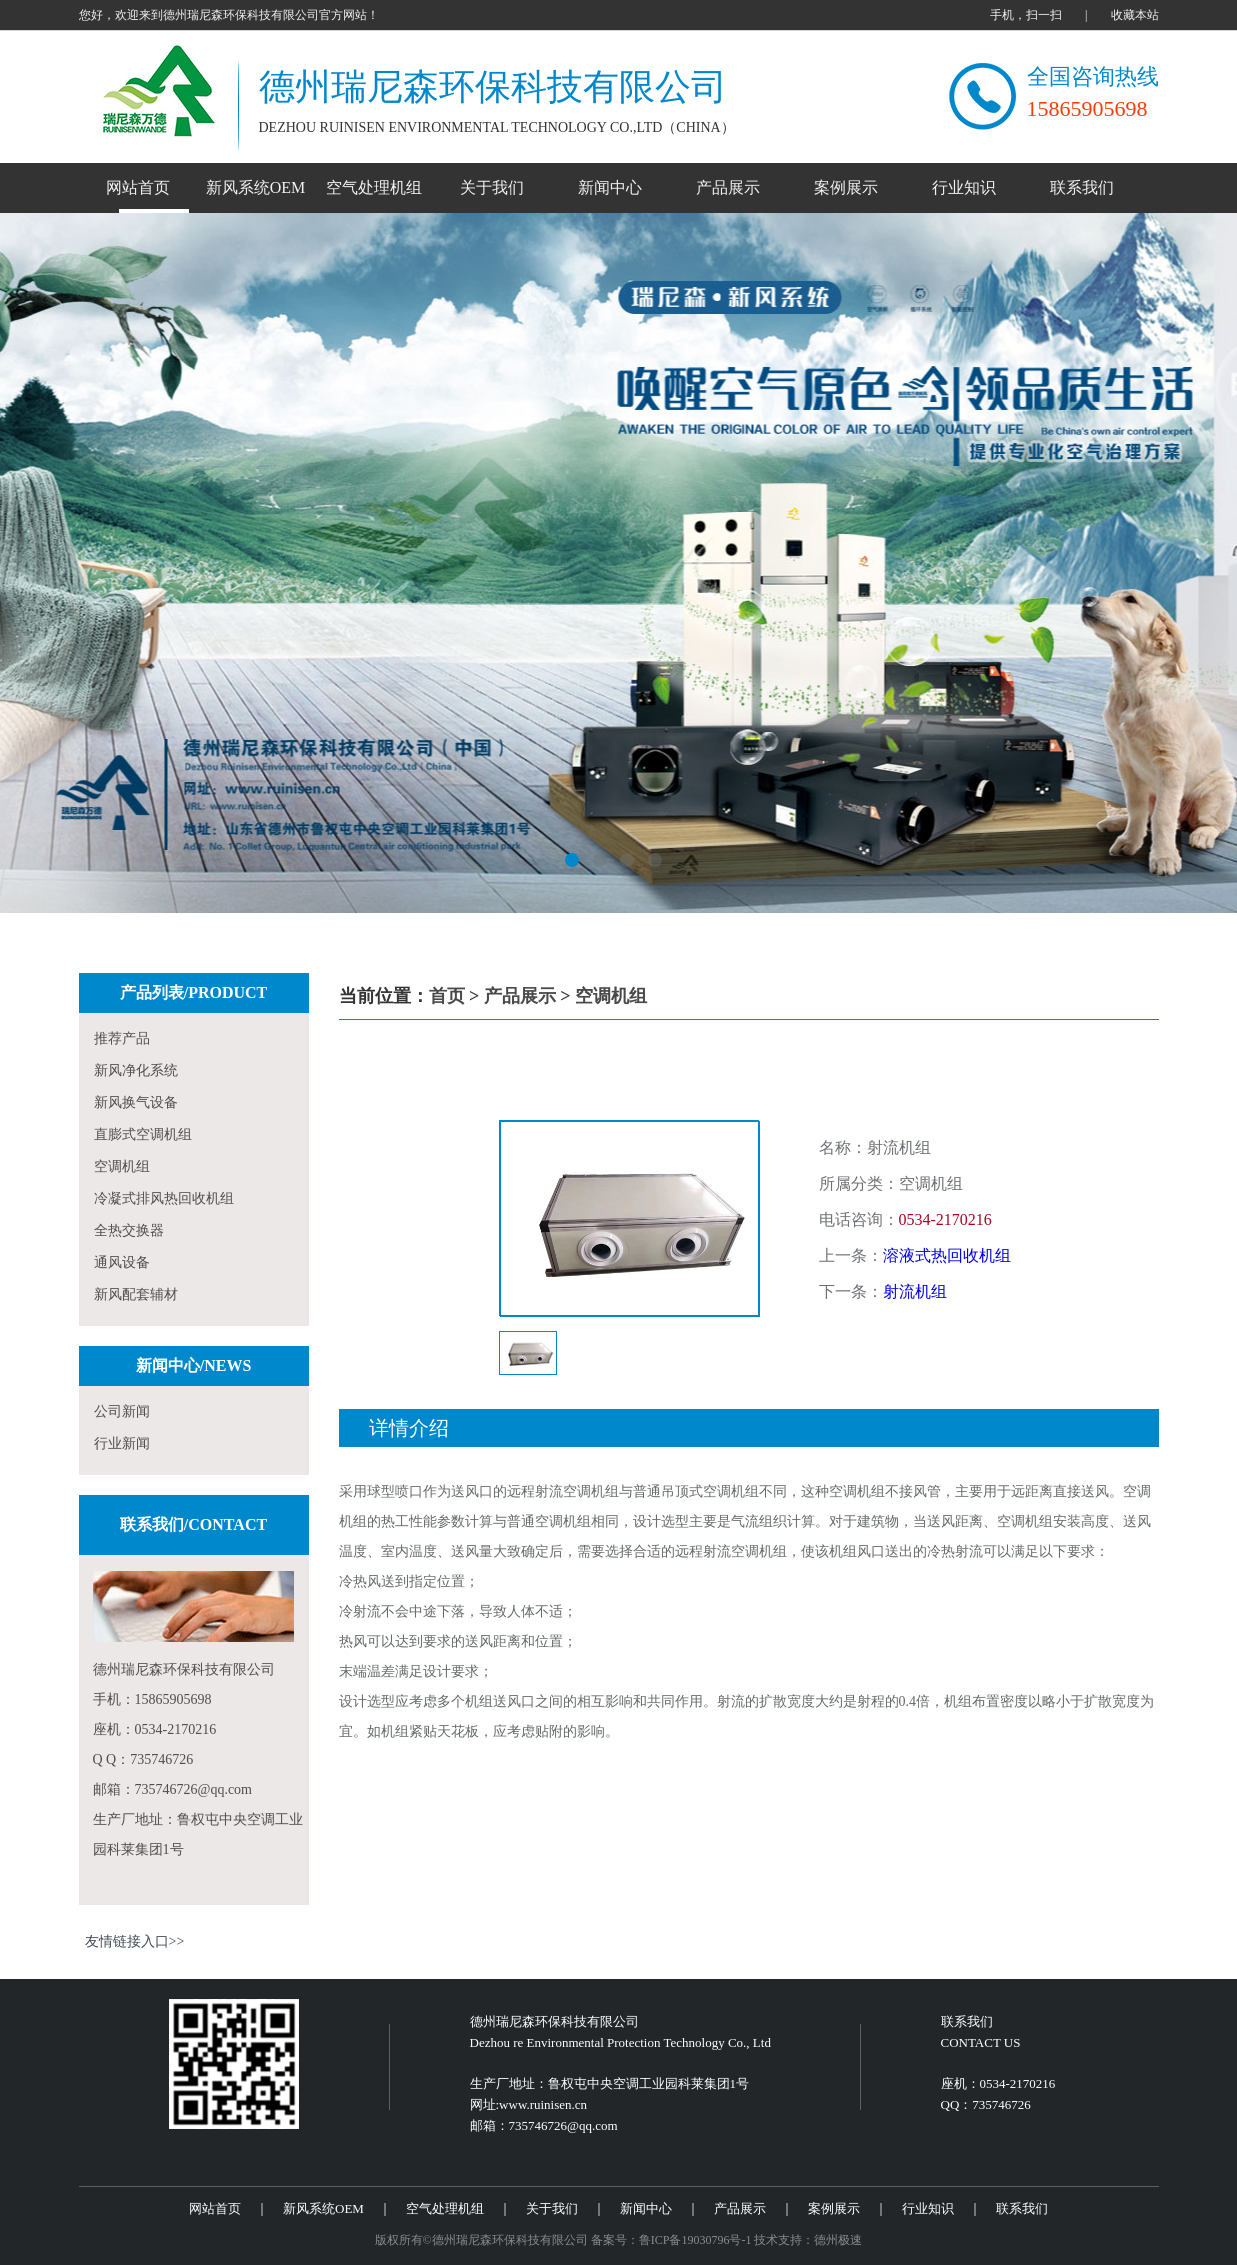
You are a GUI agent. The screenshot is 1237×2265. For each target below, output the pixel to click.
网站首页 (138, 187)
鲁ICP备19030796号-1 (695, 2240)
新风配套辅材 (136, 1294)
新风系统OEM (256, 187)
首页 (447, 996)
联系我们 (1082, 187)
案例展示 (846, 187)
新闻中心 (610, 187)
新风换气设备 (136, 1102)
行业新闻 (122, 1443)
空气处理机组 (374, 187)
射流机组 (915, 1291)
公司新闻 (122, 1411)
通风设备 (122, 1262)
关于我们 (492, 187)
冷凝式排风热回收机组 (164, 1198)
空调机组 (122, 1166)
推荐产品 (122, 1038)
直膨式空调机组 (143, 1134)
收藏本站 (1135, 15)
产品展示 (728, 187)
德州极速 (838, 2240)
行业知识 (964, 187)
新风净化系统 (136, 1070)
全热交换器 (129, 1230)
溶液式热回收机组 (947, 1255)
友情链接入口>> (135, 1941)
